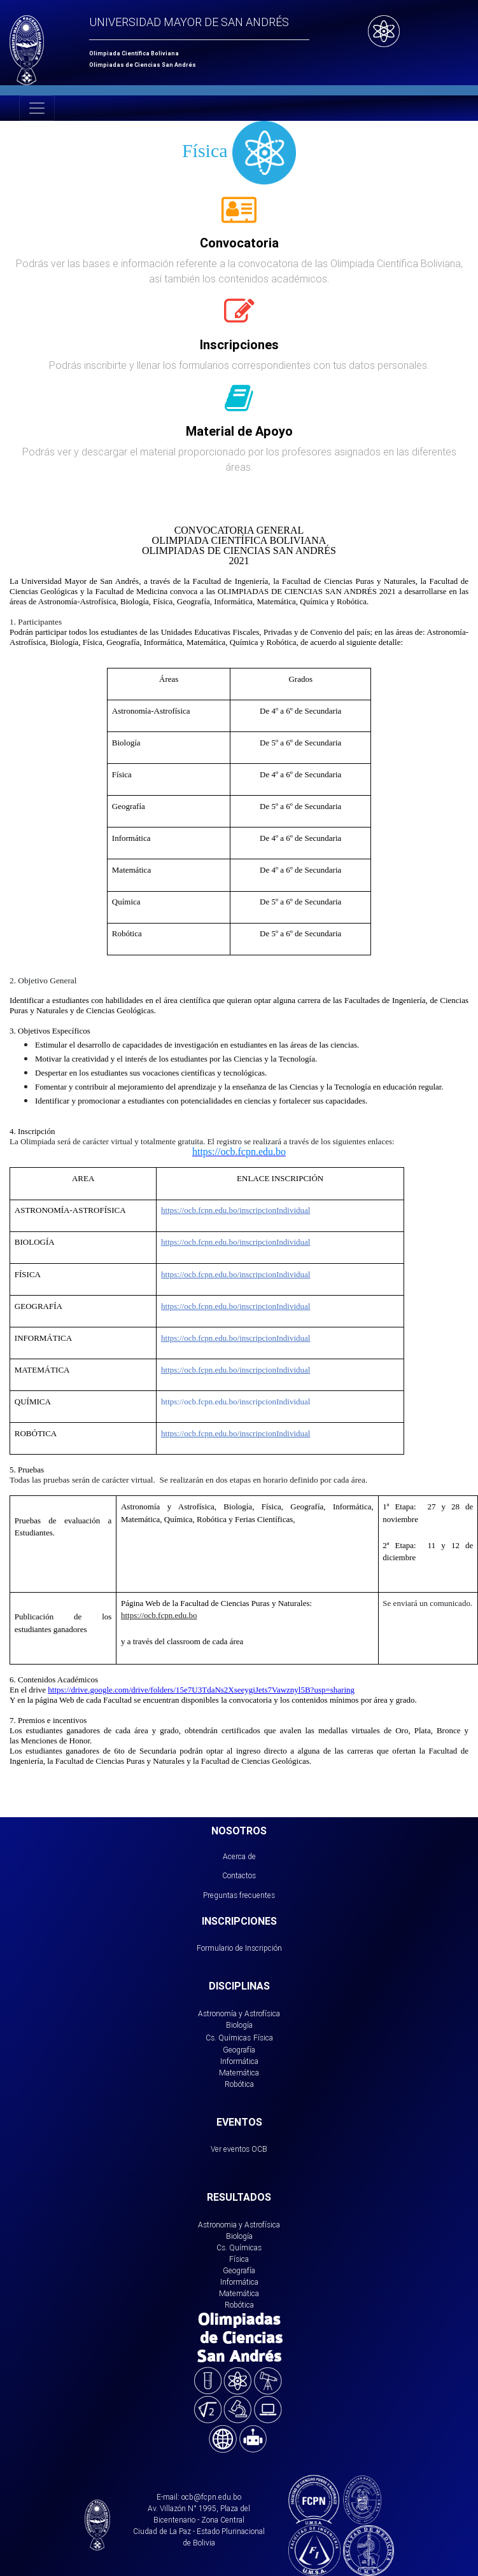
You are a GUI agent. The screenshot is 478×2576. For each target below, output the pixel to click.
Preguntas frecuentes (239, 1895)
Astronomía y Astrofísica (239, 2013)
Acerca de (239, 1856)
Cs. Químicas (228, 2037)
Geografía (239, 2049)
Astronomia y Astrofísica (239, 2224)
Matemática (239, 2072)
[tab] (239, 217)
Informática (239, 2061)
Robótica (239, 2084)
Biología (239, 2025)
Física (263, 2037)
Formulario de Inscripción (239, 1948)
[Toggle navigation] (37, 108)
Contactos (239, 1875)
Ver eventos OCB (239, 2149)
